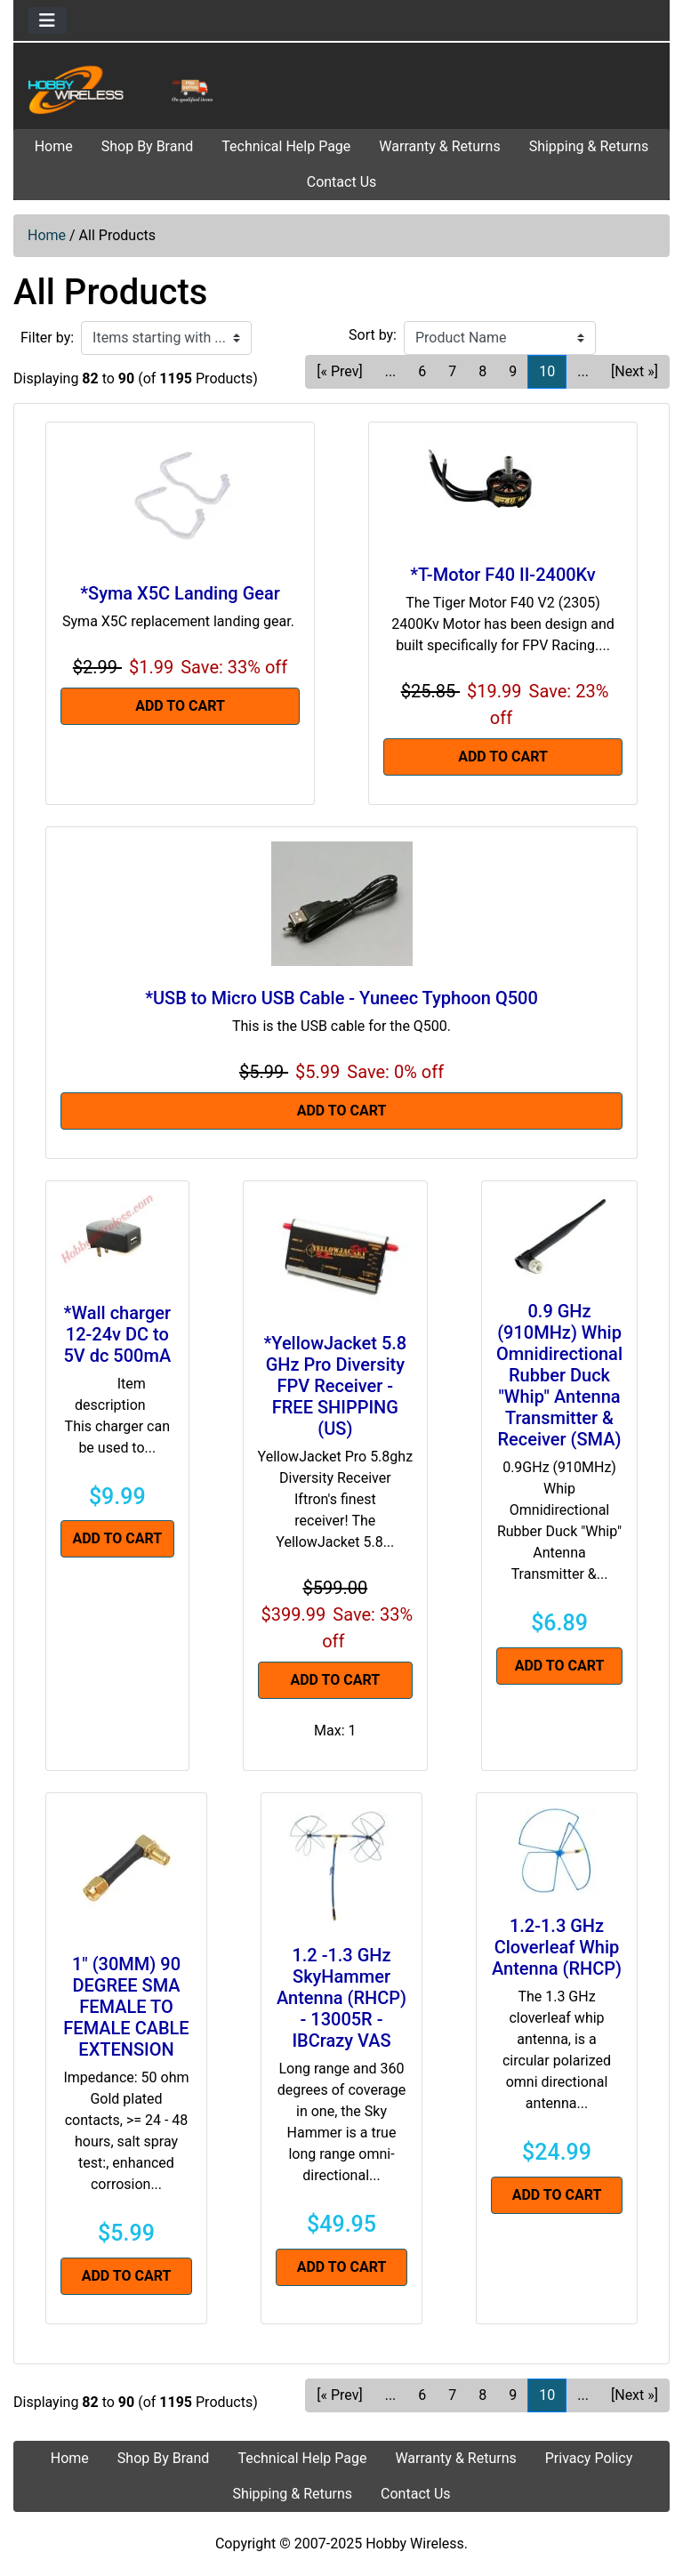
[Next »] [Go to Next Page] (634, 371)
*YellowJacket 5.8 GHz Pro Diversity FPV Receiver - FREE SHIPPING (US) (334, 1385)
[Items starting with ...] (166, 338)
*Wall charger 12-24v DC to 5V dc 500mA (117, 1334)
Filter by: (47, 337)
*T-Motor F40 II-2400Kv (503, 574)
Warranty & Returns (439, 146)
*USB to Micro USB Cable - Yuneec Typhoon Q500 (341, 998)
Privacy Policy (589, 2458)
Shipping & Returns (589, 146)
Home (54, 146)
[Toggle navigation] (47, 20)
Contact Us (342, 181)
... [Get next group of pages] (583, 371)
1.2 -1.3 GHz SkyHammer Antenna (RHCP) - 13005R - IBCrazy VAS (341, 1997)
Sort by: (373, 334)
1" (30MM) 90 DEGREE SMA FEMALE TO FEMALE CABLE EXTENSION (126, 2006)
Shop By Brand (147, 146)
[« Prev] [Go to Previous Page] (339, 371)
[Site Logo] (123, 89)
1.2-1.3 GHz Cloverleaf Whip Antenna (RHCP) (557, 1947)
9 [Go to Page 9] (513, 371)
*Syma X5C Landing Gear (180, 593)
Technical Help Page (285, 146)
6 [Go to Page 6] (422, 371)
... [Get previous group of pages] (391, 371)
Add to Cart (180, 705)
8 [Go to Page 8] (482, 371)
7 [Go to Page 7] (452, 371)
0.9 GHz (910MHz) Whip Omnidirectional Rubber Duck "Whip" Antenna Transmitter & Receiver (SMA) (559, 1375)
